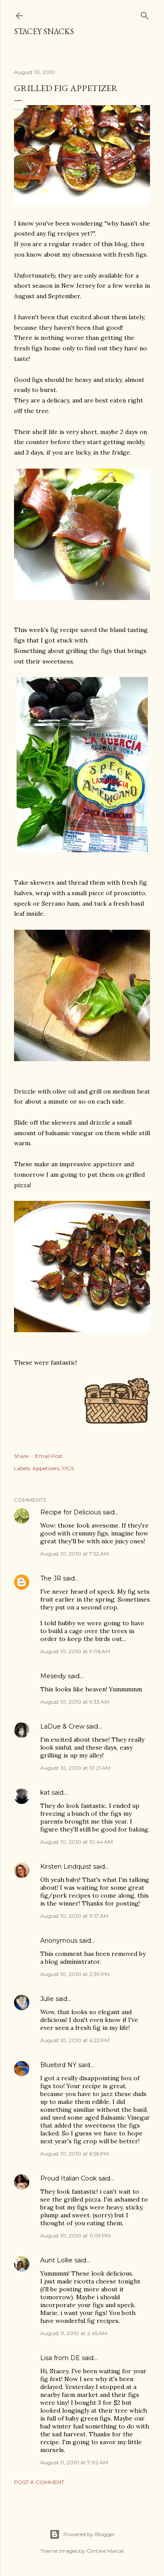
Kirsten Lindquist (65, 1866)
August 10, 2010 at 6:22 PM (74, 2040)
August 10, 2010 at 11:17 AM (74, 1916)
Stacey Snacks (44, 31)
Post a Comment (39, 2482)
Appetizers (45, 1468)
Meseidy (53, 1676)
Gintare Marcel (105, 2551)
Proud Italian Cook (68, 2178)
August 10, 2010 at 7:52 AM (74, 1553)
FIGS (68, 1468)
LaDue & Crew (62, 1726)
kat (45, 1792)
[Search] (145, 13)
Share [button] (21, 1456)
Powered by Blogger (82, 2534)
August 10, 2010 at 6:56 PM (74, 2153)
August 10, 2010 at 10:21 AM (75, 1767)
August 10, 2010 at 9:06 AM (75, 1651)
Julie (47, 1999)
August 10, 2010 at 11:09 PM (75, 2235)
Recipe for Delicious (70, 1512)
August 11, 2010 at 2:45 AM (73, 2333)
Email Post (49, 1456)
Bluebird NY (58, 2065)
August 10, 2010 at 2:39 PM (74, 1974)
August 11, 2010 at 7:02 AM (74, 2462)
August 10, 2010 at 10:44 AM (76, 1841)
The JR (50, 1578)
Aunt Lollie (56, 2260)
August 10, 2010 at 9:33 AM (74, 1701)
